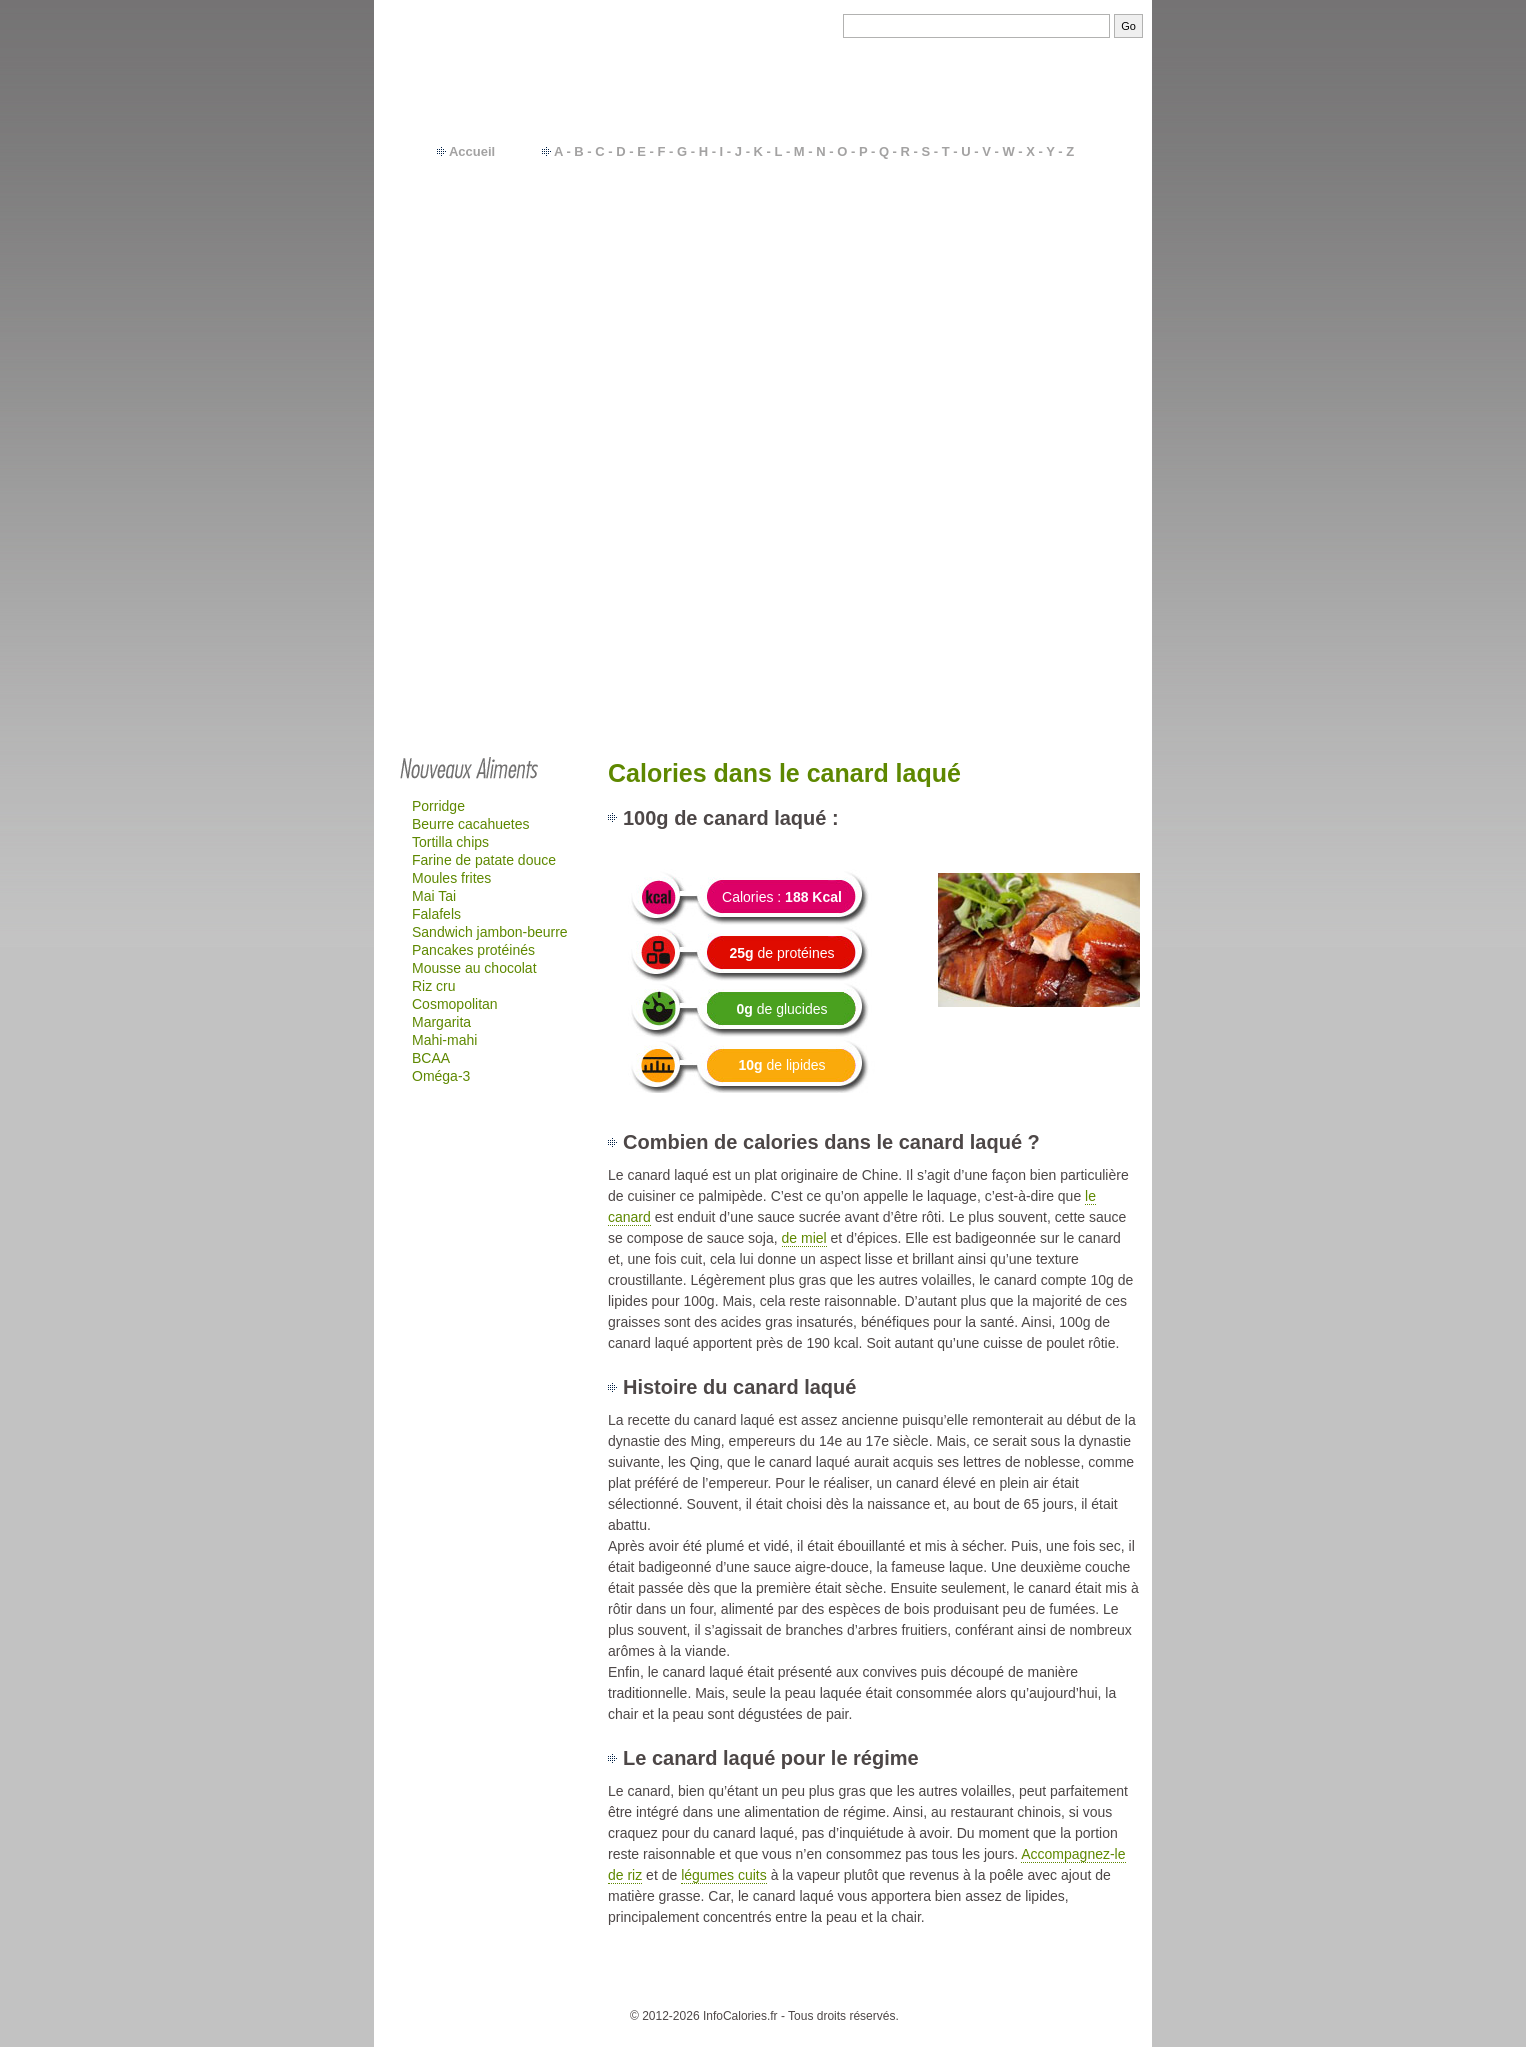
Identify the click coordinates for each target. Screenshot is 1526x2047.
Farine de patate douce (484, 860)
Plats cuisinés (1057, 280)
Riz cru (434, 986)
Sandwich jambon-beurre (490, 932)
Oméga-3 (441, 1076)
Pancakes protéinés (473, 950)
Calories (709, 1985)
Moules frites (451, 878)
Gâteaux (1040, 348)
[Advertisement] (763, 592)
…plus (1070, 416)
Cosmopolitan (455, 1004)
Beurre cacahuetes (471, 824)
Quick (1032, 382)
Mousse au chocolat (474, 968)
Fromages (1045, 314)
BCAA (431, 1058)
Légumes (1043, 212)
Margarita (441, 1022)
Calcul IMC (899, 1985)
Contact (652, 1985)
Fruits (1031, 229)
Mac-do (1037, 365)
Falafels (436, 914)
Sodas (1034, 331)
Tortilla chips (450, 842)
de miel (804, 1238)
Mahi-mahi (444, 1040)
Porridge (438, 806)
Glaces (1036, 399)
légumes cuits (724, 1875)
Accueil (472, 151)
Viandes (1039, 263)
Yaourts (1037, 297)
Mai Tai (434, 896)
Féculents (1044, 246)
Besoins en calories (800, 1985)
